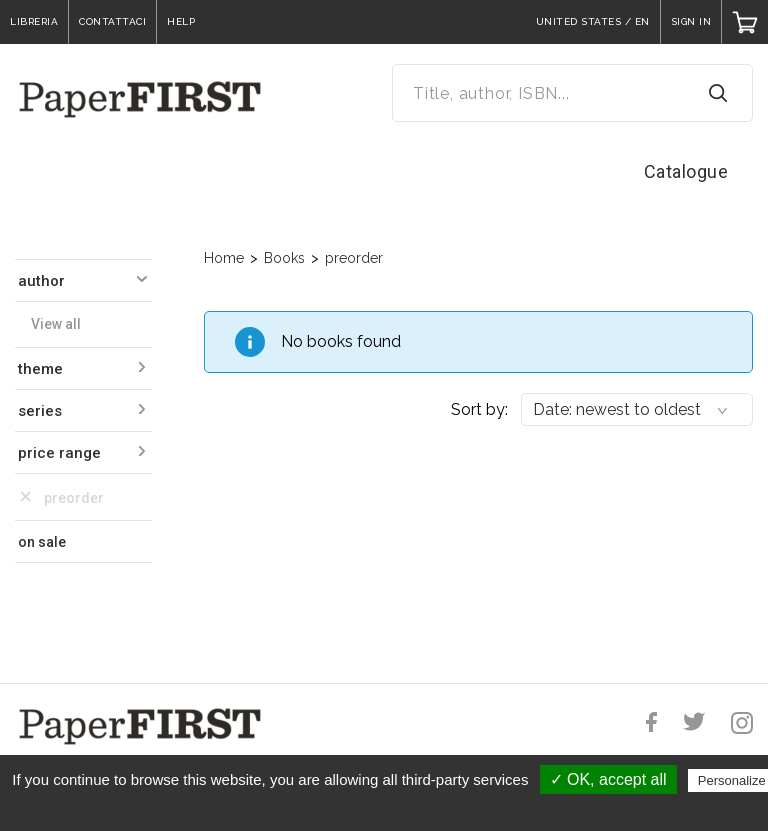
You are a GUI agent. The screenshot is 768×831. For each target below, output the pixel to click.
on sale (42, 542)
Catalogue (686, 171)
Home (224, 258)
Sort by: (479, 409)
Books (284, 258)
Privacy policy (394, 808)
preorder (354, 258)
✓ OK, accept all (608, 779)
